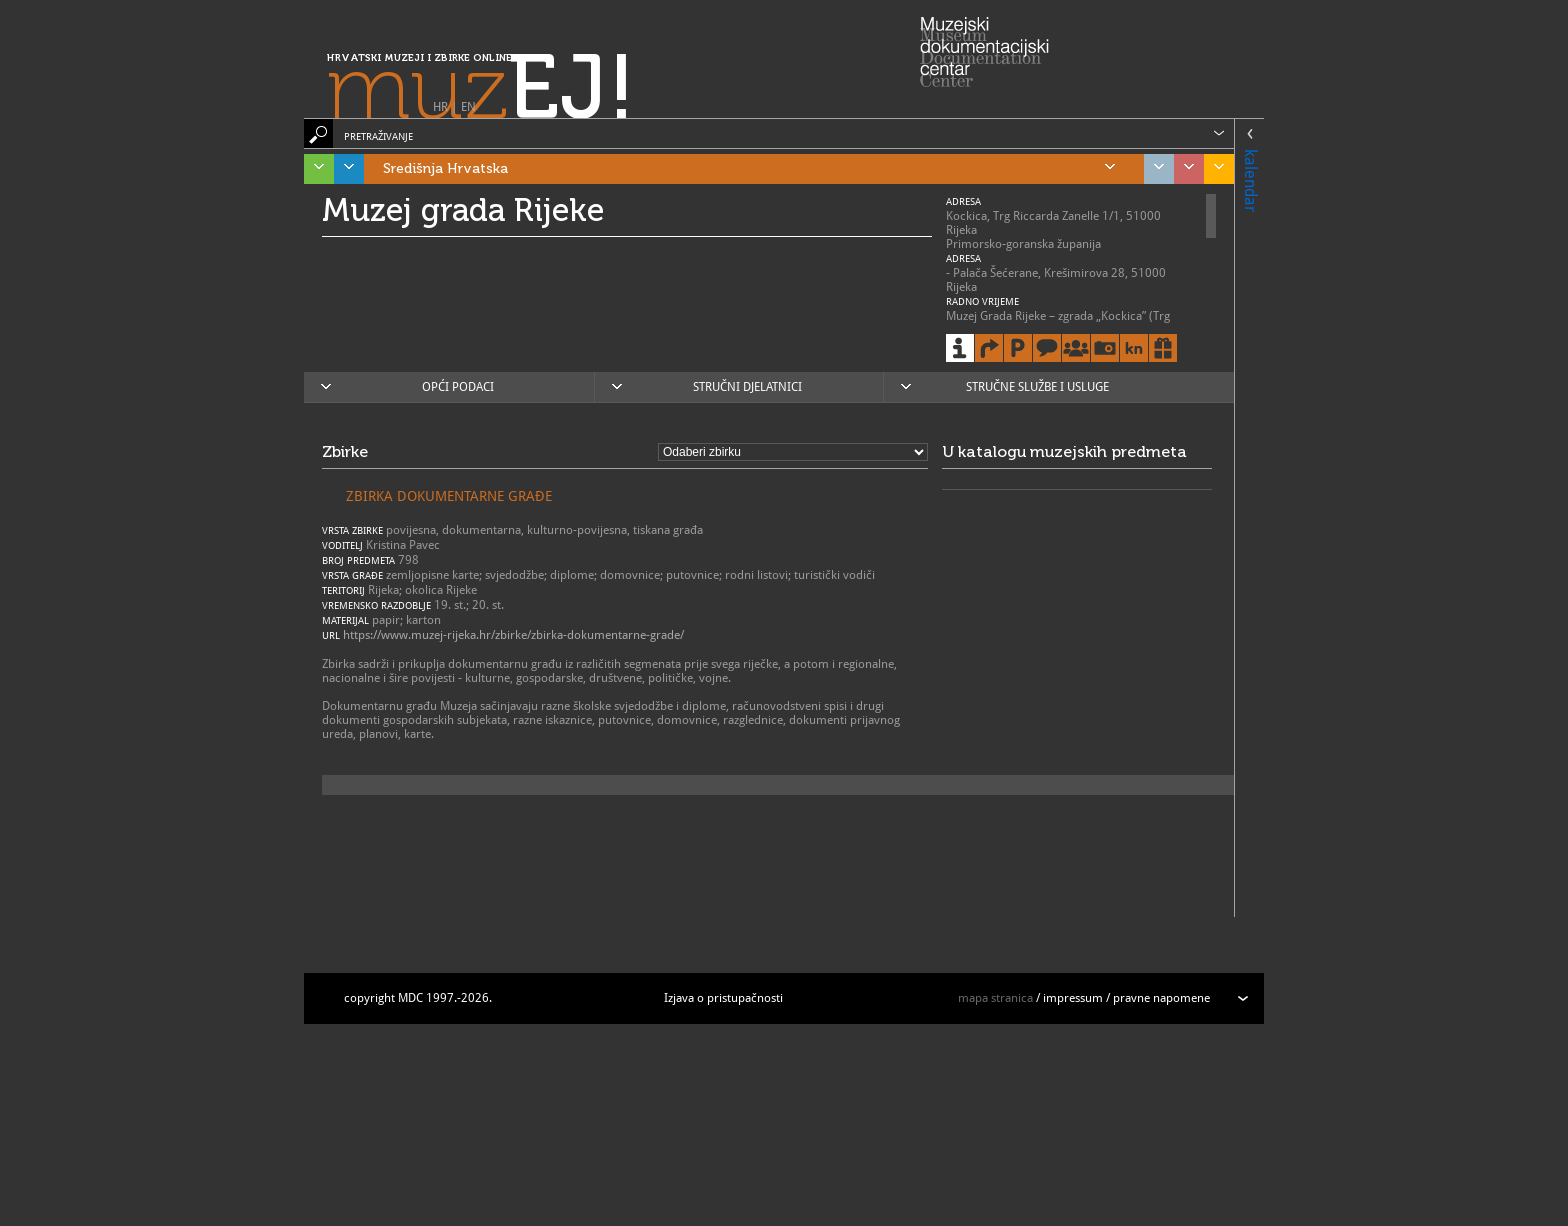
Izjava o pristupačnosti (723, 998)
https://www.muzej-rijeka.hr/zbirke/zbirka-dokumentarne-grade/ (513, 635)
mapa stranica (995, 998)
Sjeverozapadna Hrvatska (1184, 169)
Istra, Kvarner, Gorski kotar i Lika (314, 169)
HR (440, 107)
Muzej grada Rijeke (463, 210)
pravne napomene (1161, 998)
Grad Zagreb (1154, 169)
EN (468, 107)
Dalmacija (344, 169)
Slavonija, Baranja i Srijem (1214, 169)
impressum (1073, 998)
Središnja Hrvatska (749, 169)
